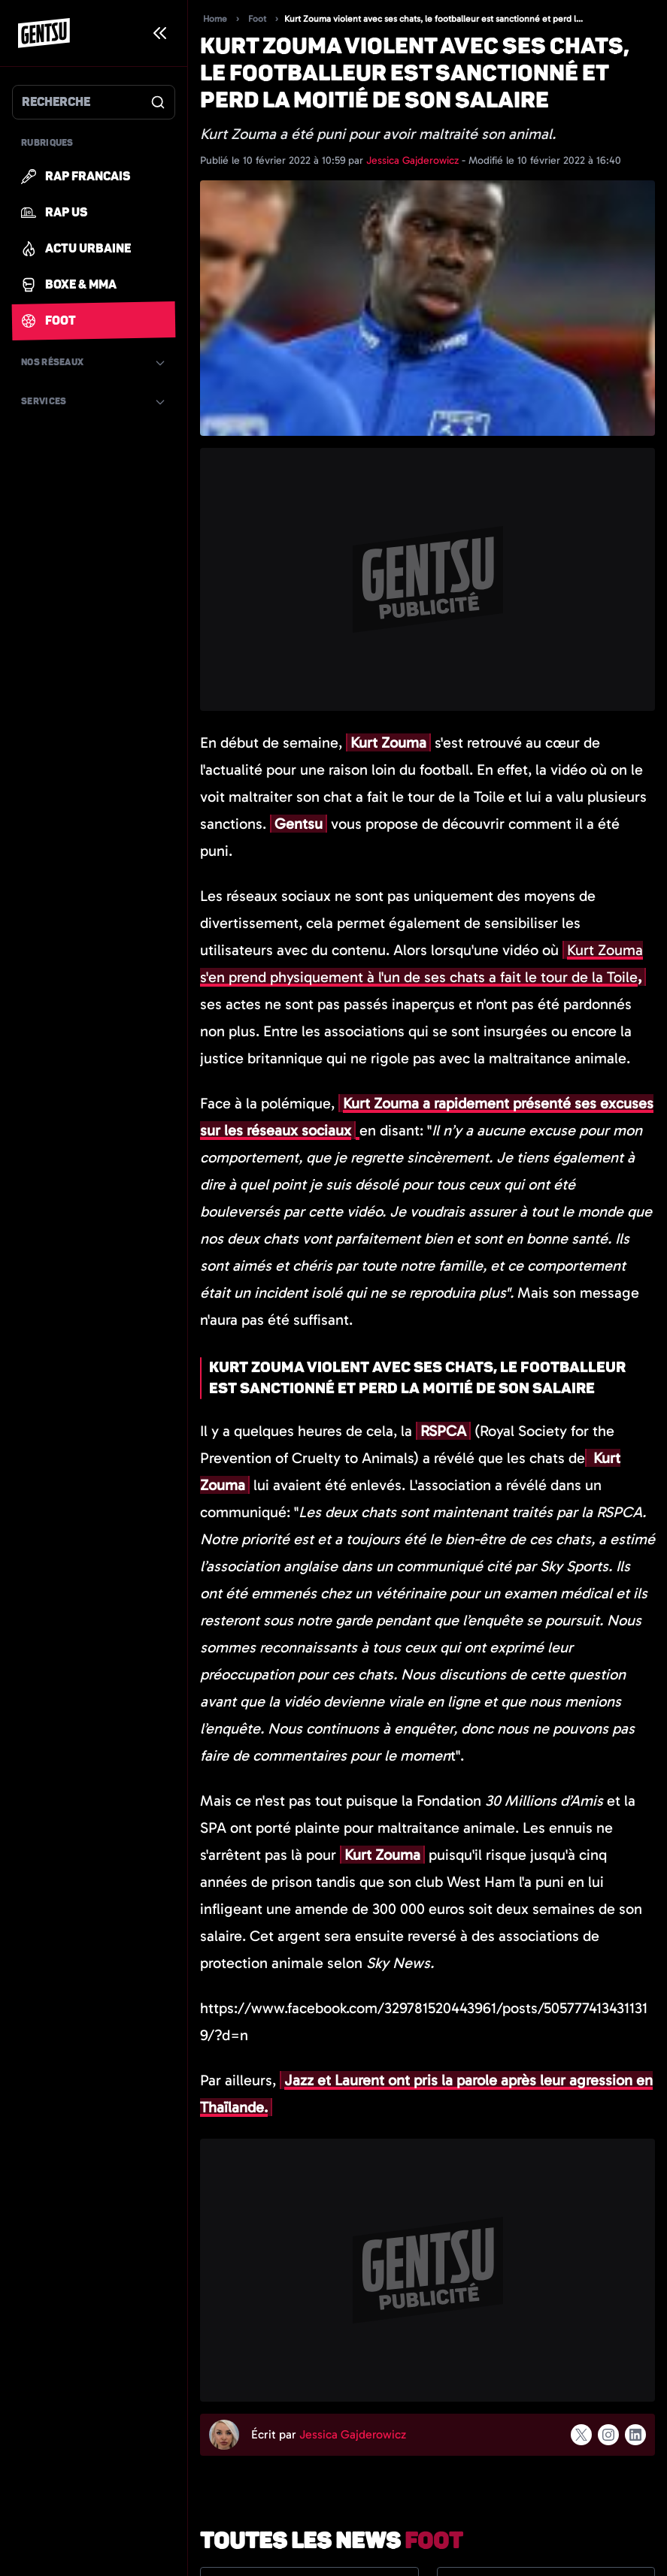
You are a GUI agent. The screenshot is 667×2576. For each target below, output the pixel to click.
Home (215, 19)
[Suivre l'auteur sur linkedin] (635, 2434)
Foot (257, 19)
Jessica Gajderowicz (414, 160)
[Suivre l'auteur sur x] (581, 2434)
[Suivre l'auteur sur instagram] (608, 2434)
